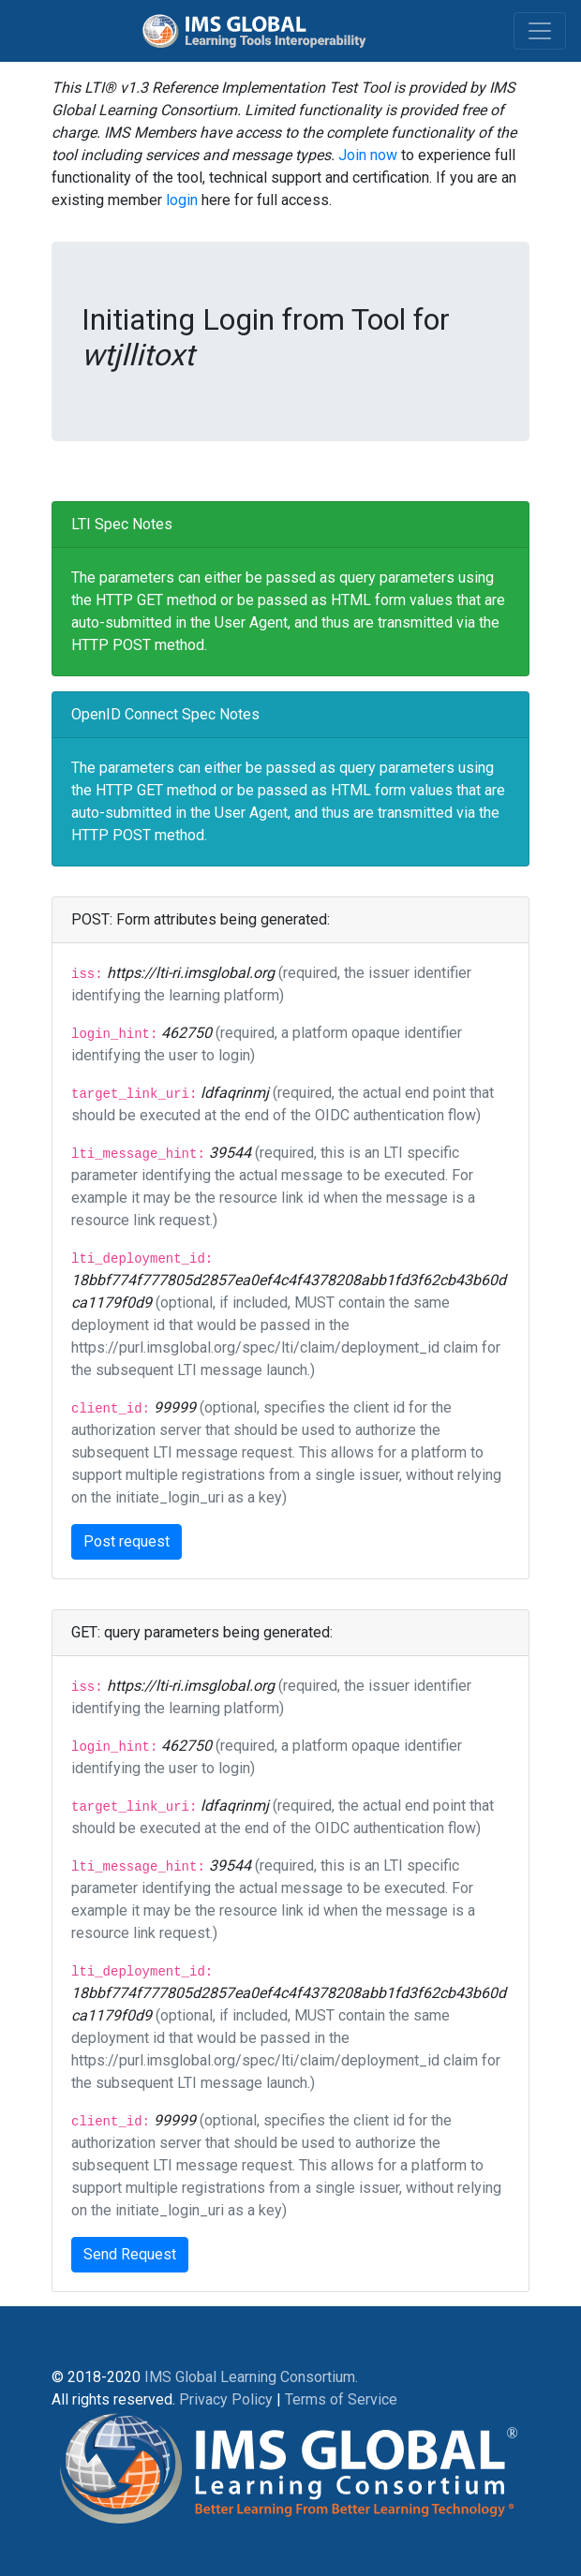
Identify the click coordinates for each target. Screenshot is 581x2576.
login (182, 200)
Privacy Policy (226, 2399)
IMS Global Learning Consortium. (251, 2377)
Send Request (129, 2254)
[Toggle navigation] (540, 31)
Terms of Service (341, 2399)
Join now (367, 155)
